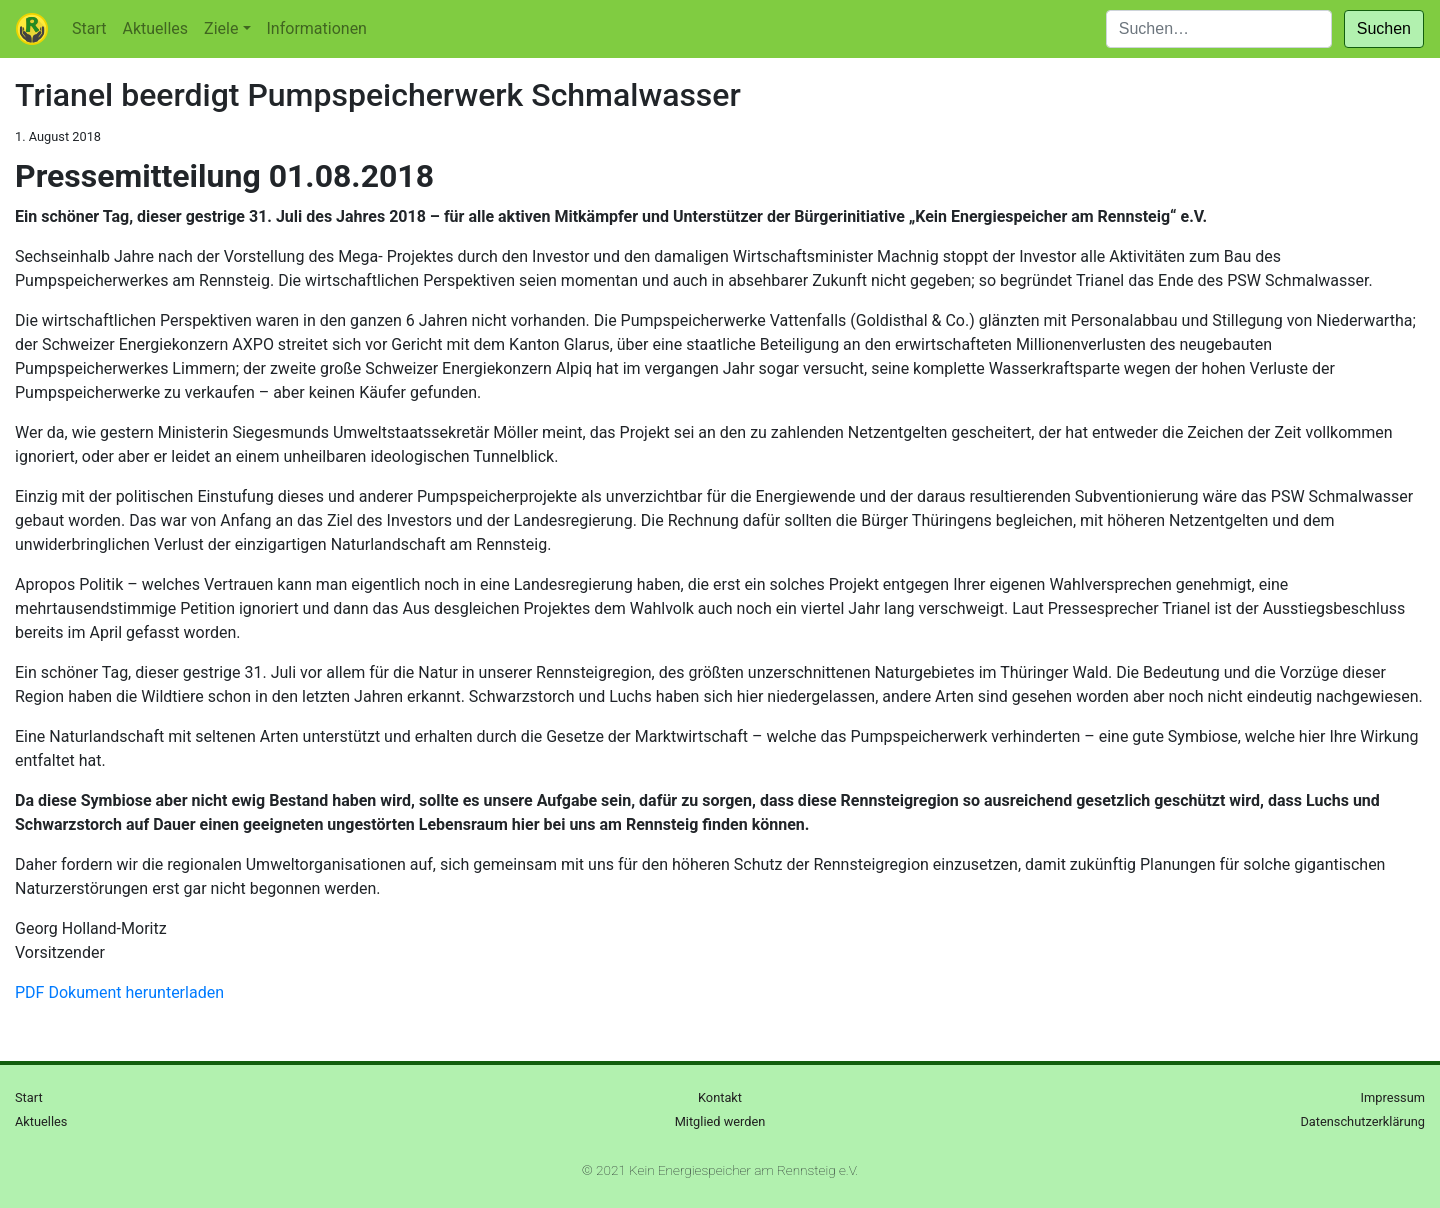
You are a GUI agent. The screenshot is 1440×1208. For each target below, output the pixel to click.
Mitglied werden (720, 1121)
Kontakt (720, 1097)
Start (89, 28)
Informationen (317, 28)
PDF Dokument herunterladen (119, 992)
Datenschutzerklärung (1362, 1121)
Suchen (1384, 28)
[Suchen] (1219, 29)
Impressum (1393, 1097)
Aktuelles (155, 28)
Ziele (221, 28)
